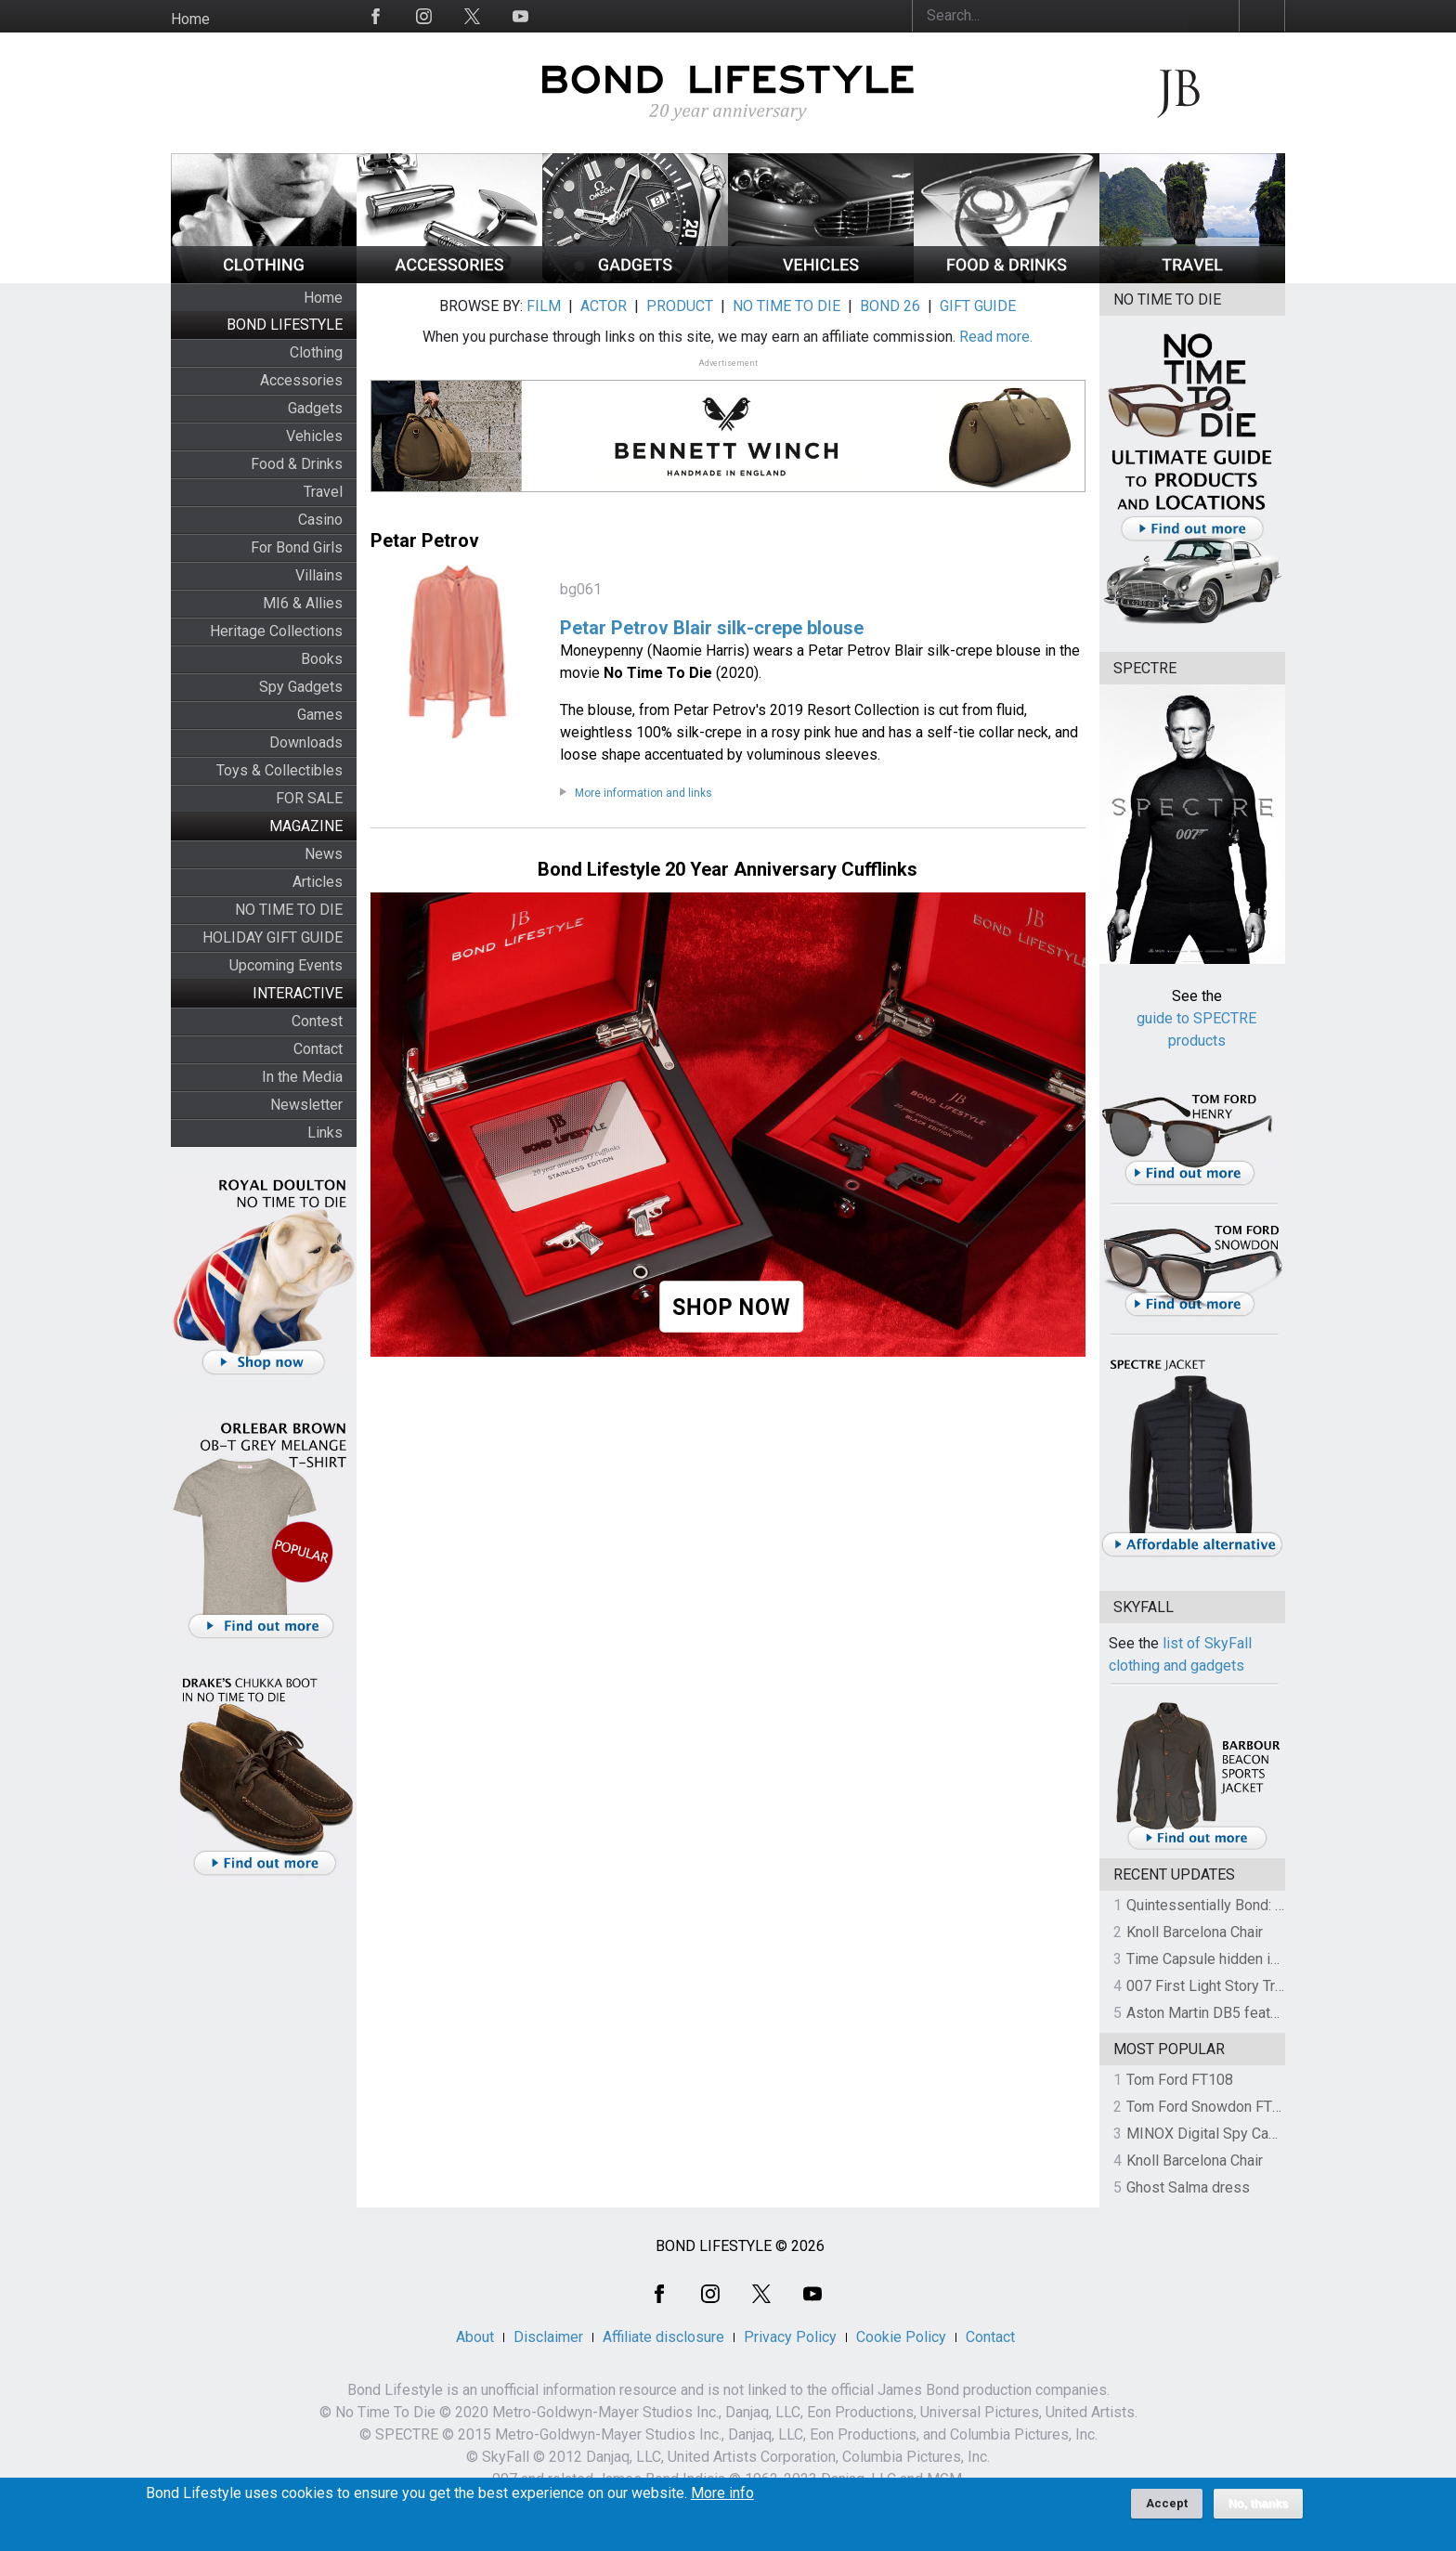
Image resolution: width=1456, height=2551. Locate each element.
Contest (317, 1021)
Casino (320, 519)
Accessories (301, 380)
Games (320, 714)
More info (722, 2495)
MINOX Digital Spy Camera (1213, 2133)
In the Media (302, 1077)
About (475, 2337)
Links (325, 1132)
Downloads (306, 742)
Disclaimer (548, 2337)
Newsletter (306, 1104)
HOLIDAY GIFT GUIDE (272, 937)
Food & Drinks (297, 464)
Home (190, 19)
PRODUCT (679, 306)
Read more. (996, 336)
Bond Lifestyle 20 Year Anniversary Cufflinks (727, 869)
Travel (323, 492)
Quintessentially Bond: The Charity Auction (1262, 1905)
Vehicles (314, 436)
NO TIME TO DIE (289, 909)
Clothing (316, 352)
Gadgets (315, 408)
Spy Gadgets (301, 687)
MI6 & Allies (303, 603)
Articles (317, 882)
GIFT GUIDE (978, 306)
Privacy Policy (790, 2337)
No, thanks (1258, 2505)
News (324, 854)
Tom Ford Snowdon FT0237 (1216, 2106)
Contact (318, 1049)
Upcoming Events (286, 965)
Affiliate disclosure (663, 2337)
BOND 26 (890, 306)
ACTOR (603, 306)
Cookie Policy (901, 2337)
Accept (1167, 2505)
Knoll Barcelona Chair (1194, 1932)
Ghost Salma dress (1188, 2187)
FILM (543, 306)
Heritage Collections (276, 631)
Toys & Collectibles (279, 770)
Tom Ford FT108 (1179, 2080)
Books (322, 659)
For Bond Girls (297, 547)
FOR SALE (309, 798)
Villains (319, 575)
